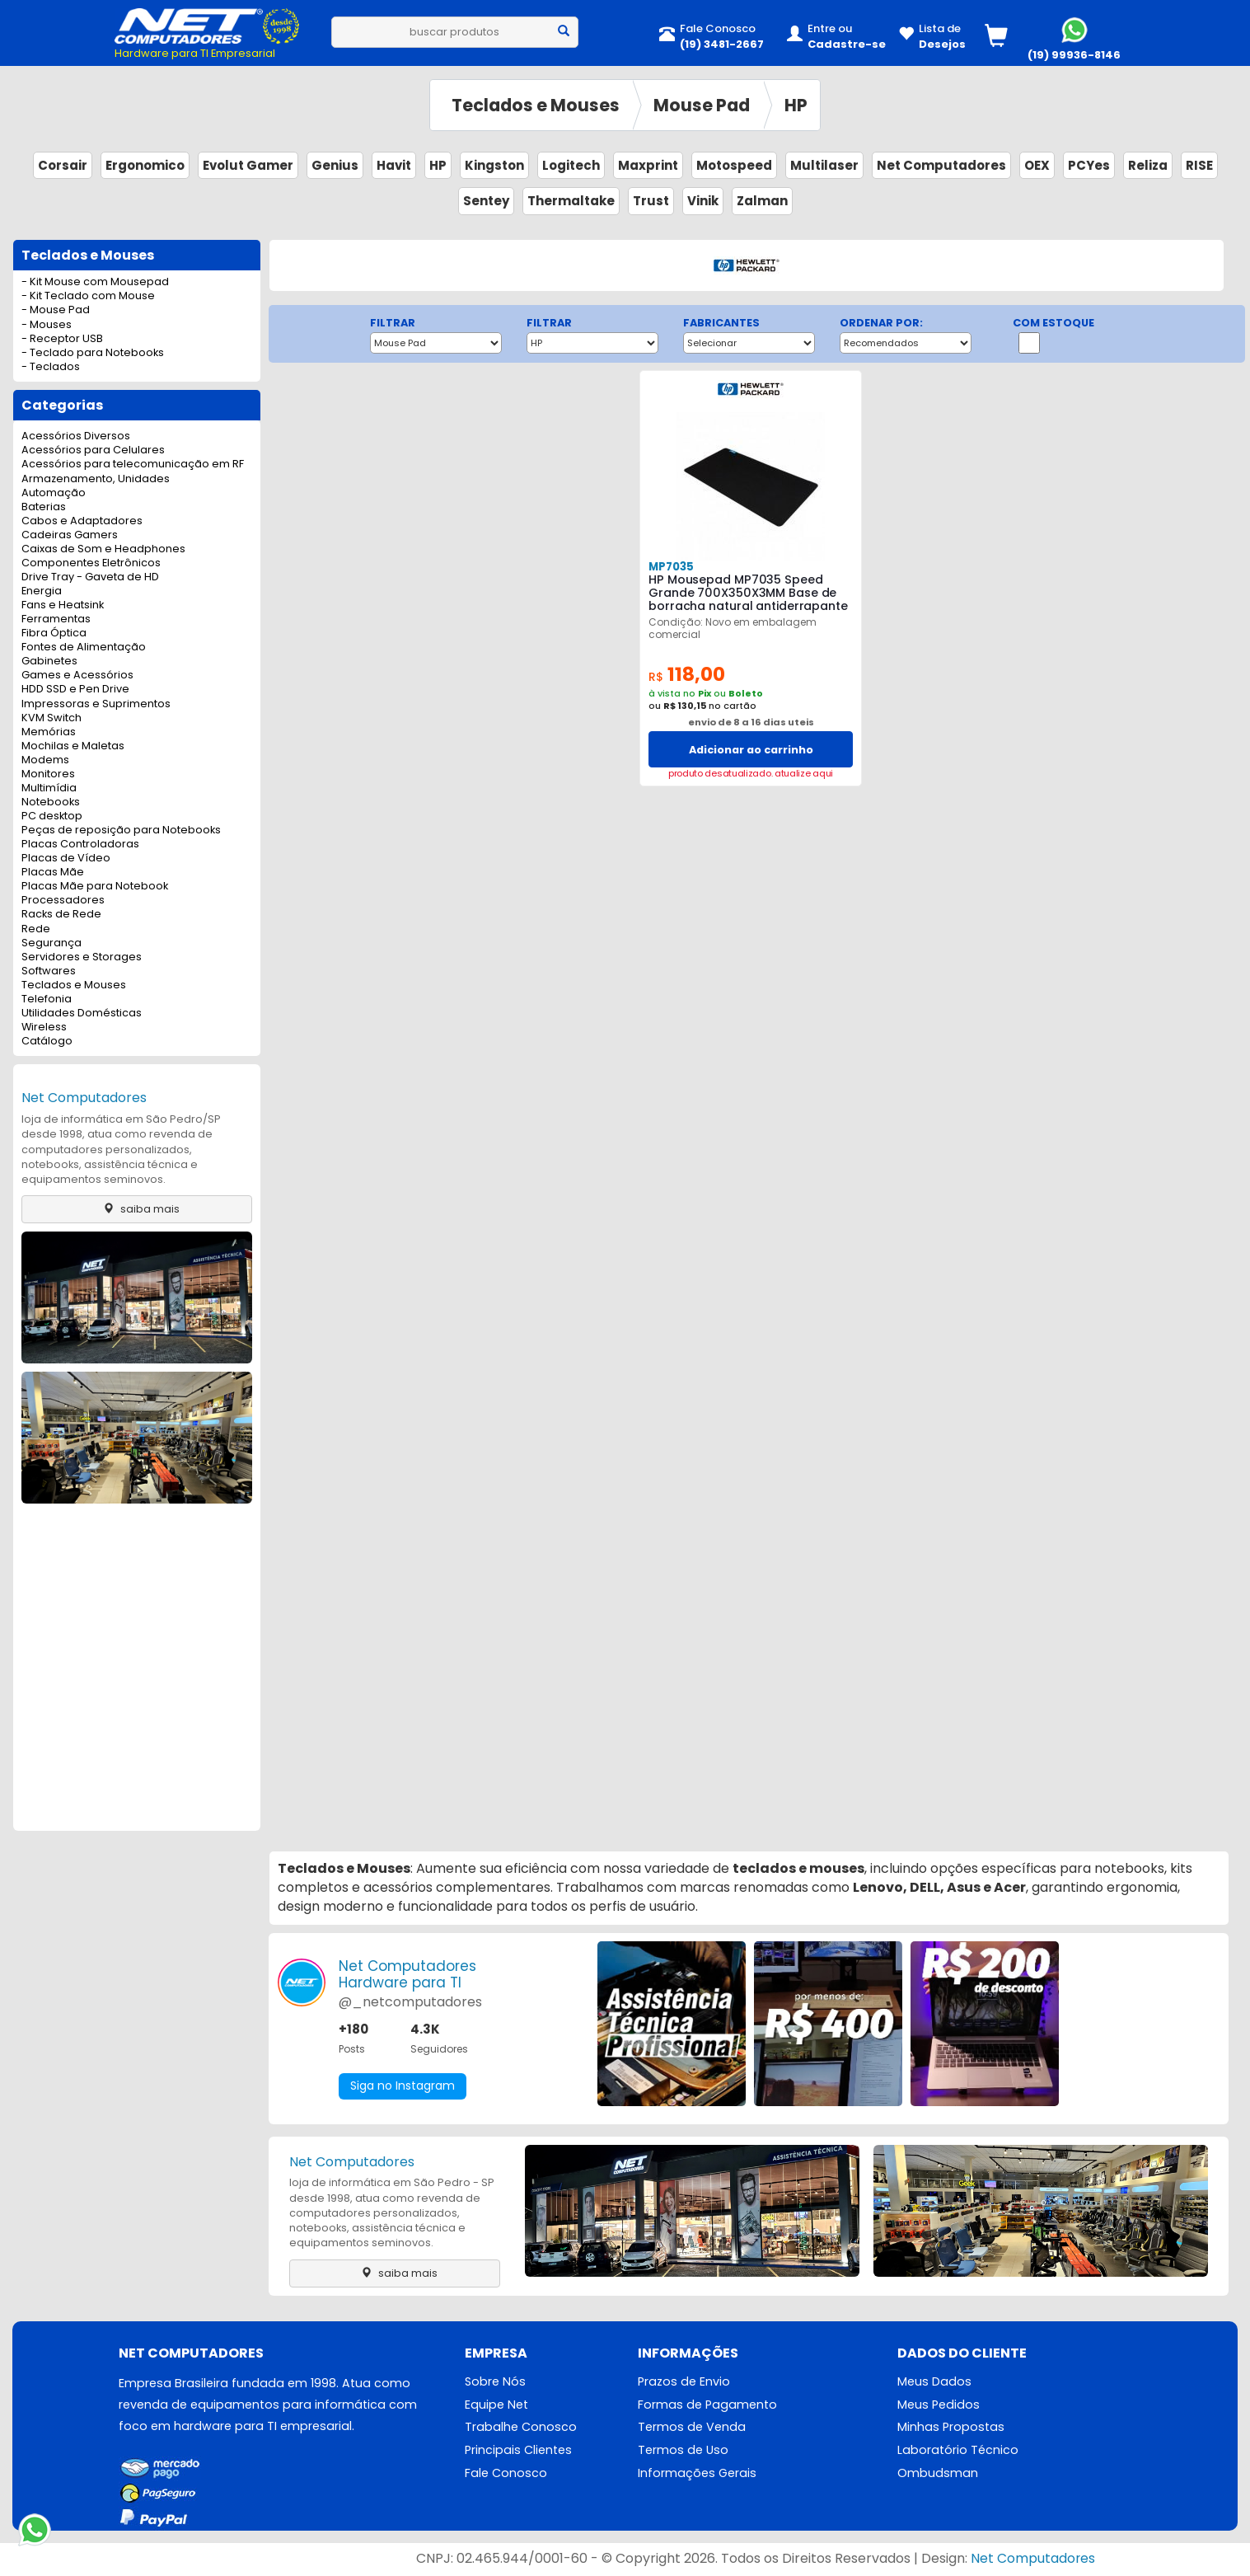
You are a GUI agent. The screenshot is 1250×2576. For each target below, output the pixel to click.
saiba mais (137, 1209)
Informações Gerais (697, 2474)
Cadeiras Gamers (69, 535)
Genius (334, 165)
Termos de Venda (692, 2427)
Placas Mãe (52, 872)
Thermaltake (571, 200)
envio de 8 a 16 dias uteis (751, 722)
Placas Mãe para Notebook (94, 886)
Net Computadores (941, 165)
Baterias (43, 507)
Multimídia (49, 788)
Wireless (44, 1027)
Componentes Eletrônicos (91, 563)
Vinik (703, 200)
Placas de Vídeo (65, 858)
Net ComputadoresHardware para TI (407, 1974)
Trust (651, 200)
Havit (394, 165)
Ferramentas (56, 619)
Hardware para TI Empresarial (195, 53)
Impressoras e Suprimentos (96, 704)
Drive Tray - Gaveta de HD (90, 577)
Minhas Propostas (950, 2427)
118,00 (686, 674)
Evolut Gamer (248, 165)
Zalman (762, 200)
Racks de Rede (61, 914)
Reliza (1148, 165)
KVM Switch (51, 718)
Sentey (486, 200)
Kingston (494, 165)
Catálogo (47, 1041)
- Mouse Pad (55, 310)
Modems (45, 760)
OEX (1037, 165)
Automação (53, 493)
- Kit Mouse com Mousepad (95, 282)
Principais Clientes (518, 2450)
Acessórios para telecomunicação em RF (132, 464)
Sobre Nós (495, 2382)
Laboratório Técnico (957, 2450)
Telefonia (46, 999)
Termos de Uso (683, 2450)
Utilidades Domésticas (81, 1013)
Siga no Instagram (402, 2086)
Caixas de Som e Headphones (103, 549)
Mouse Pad (701, 105)
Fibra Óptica (54, 633)
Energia (41, 591)
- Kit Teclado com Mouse (88, 296)
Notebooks (50, 802)
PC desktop (51, 816)
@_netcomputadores (410, 2001)
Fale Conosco (506, 2474)
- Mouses (46, 325)
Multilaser (824, 165)
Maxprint (648, 165)
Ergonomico (145, 165)
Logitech (571, 165)
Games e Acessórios (77, 675)
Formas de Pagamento (707, 2404)
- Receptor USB (62, 339)
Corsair (62, 165)
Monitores (48, 774)
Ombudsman (937, 2474)
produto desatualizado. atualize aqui (750, 773)
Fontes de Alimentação (83, 647)
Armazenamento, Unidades (95, 479)
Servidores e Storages (81, 957)
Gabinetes (49, 661)
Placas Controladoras (80, 844)
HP (796, 105)
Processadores (63, 900)
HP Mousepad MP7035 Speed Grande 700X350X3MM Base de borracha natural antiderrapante (748, 592)
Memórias (48, 732)
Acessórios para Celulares (93, 450)
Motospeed (734, 165)
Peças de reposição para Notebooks (121, 830)
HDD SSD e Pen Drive (75, 689)
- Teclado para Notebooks (92, 353)
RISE (1199, 165)
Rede (35, 929)
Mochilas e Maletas (72, 746)
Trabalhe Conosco (521, 2427)
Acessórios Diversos (75, 436)
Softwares (48, 971)
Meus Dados (934, 2382)
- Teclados (50, 367)
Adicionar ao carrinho (751, 750)
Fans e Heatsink (62, 605)
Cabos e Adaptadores (82, 521)
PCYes (1089, 165)
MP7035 (670, 567)
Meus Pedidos (938, 2404)
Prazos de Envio (684, 2382)
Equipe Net (496, 2404)
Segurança (51, 943)
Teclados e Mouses (536, 105)
